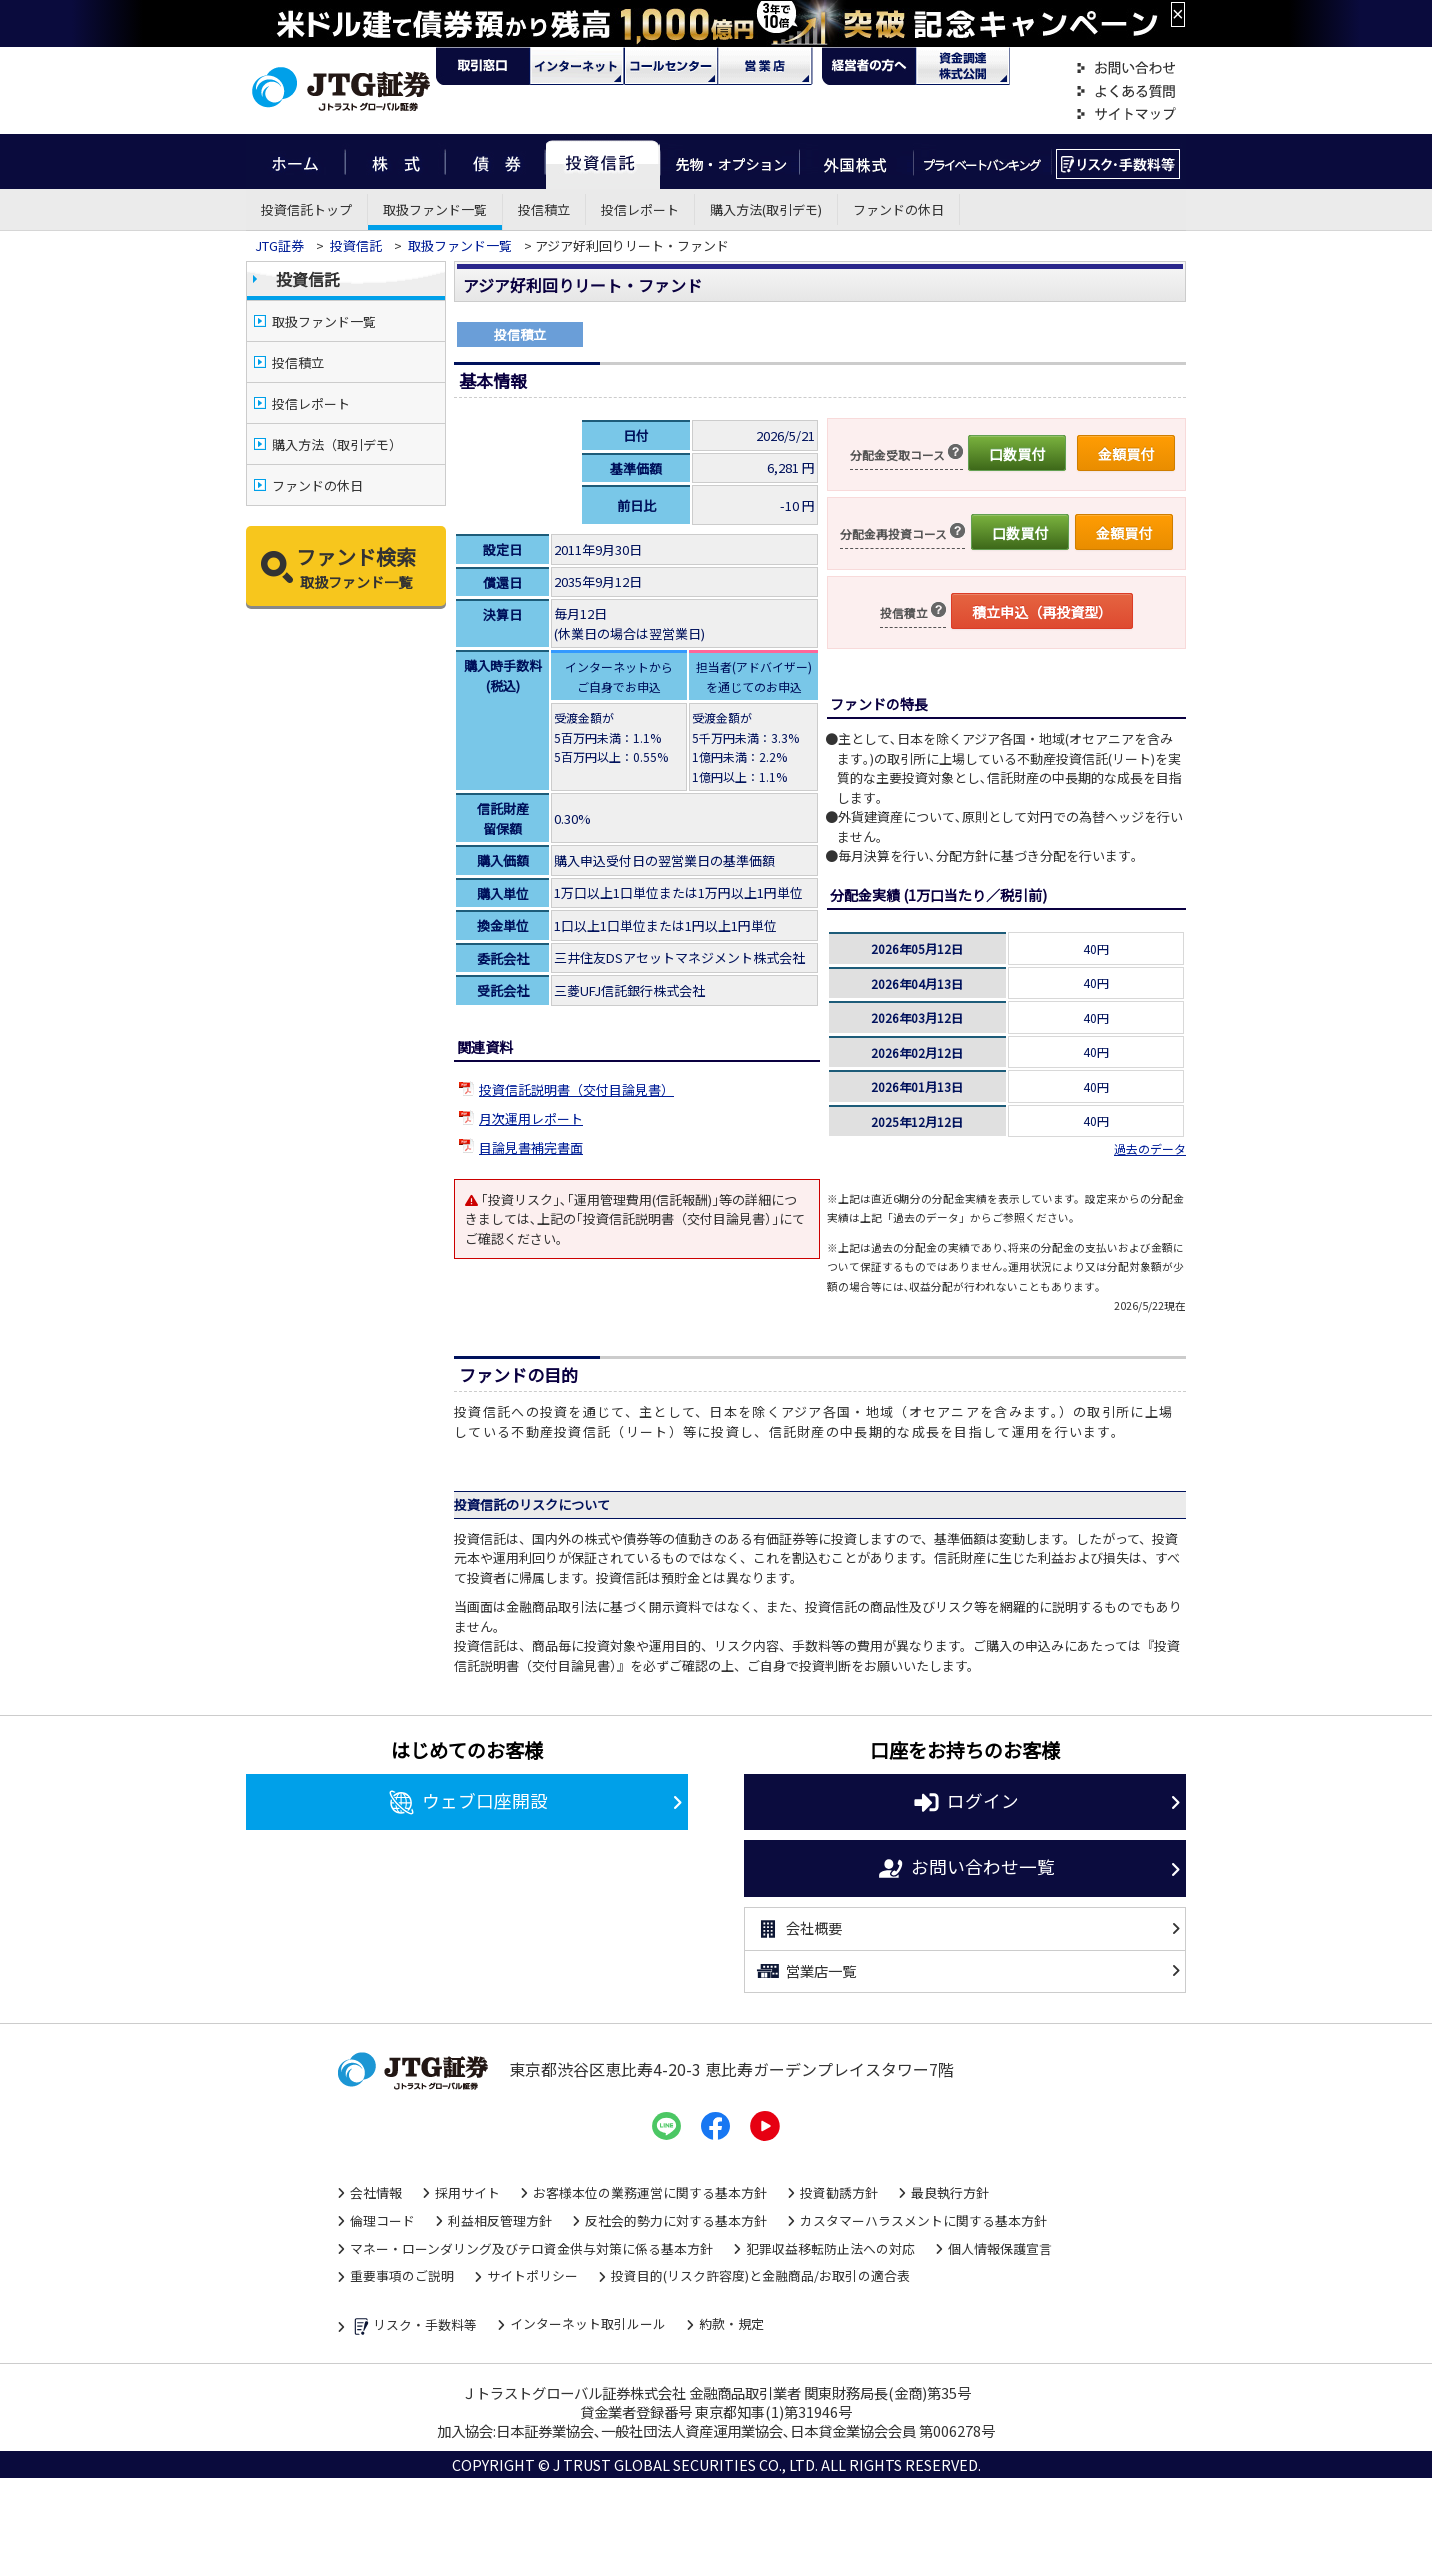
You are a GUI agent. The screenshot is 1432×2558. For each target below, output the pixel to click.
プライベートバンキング (982, 161)
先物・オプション (729, 161)
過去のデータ (1150, 1148)
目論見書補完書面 (531, 1147)
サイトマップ (1126, 114)
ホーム (295, 161)
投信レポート (640, 209)
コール (671, 66)
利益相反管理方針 (500, 2220)
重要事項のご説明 (402, 2275)
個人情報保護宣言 (1000, 2248)
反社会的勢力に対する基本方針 (676, 2220)
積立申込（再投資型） (1042, 612)
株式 (395, 161)
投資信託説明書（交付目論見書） (576, 1089)
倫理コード (382, 2220)
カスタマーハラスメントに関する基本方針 (923, 2220)
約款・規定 (731, 2323)
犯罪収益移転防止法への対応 (830, 2248)
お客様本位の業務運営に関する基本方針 (650, 2192)
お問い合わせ (1126, 68)
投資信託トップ (306, 209)
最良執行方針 (950, 2192)
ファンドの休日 (898, 209)
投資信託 (603, 161)
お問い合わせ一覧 (965, 1869)
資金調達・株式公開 (963, 66)
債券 (495, 161)
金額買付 (1126, 454)
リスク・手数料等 (413, 2326)
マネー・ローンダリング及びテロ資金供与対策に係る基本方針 (531, 2248)
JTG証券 (279, 245)
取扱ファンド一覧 (435, 209)
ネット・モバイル (577, 66)
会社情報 (376, 2192)
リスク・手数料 (1118, 161)
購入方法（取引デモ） (337, 444)
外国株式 (856, 161)
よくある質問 (1126, 91)
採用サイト (467, 2192)
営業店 (765, 66)
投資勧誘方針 (839, 2192)
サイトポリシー (532, 2275)
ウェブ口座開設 (467, 1803)
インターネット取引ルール (588, 2323)
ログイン (965, 1803)
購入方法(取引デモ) (766, 209)
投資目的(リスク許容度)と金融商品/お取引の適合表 (760, 2275)
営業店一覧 (805, 1971)
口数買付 (1017, 454)
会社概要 (798, 1929)
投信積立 (544, 209)
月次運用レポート (531, 1118)
